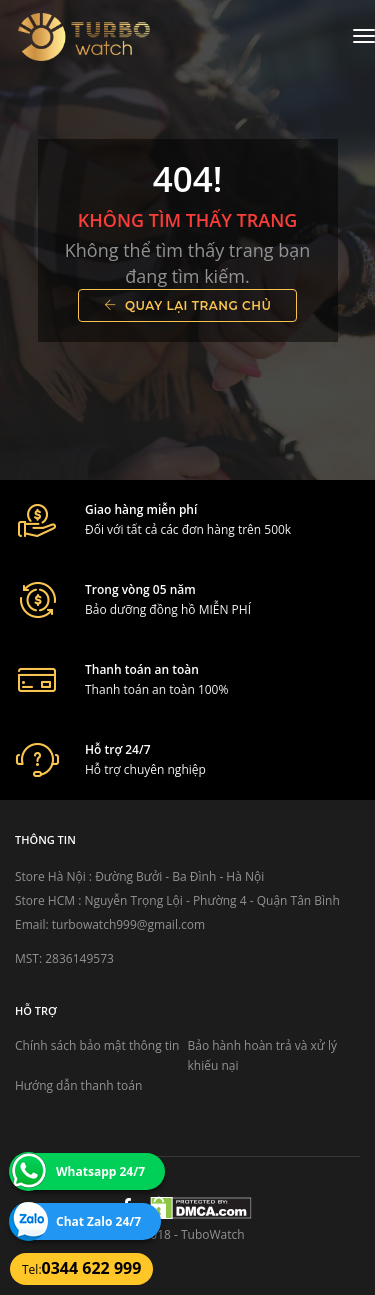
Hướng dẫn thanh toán (78, 1085)
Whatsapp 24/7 (100, 1171)
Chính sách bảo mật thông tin (97, 1045)
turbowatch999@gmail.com (128, 924)
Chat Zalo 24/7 (98, 1221)
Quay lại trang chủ (188, 305)
